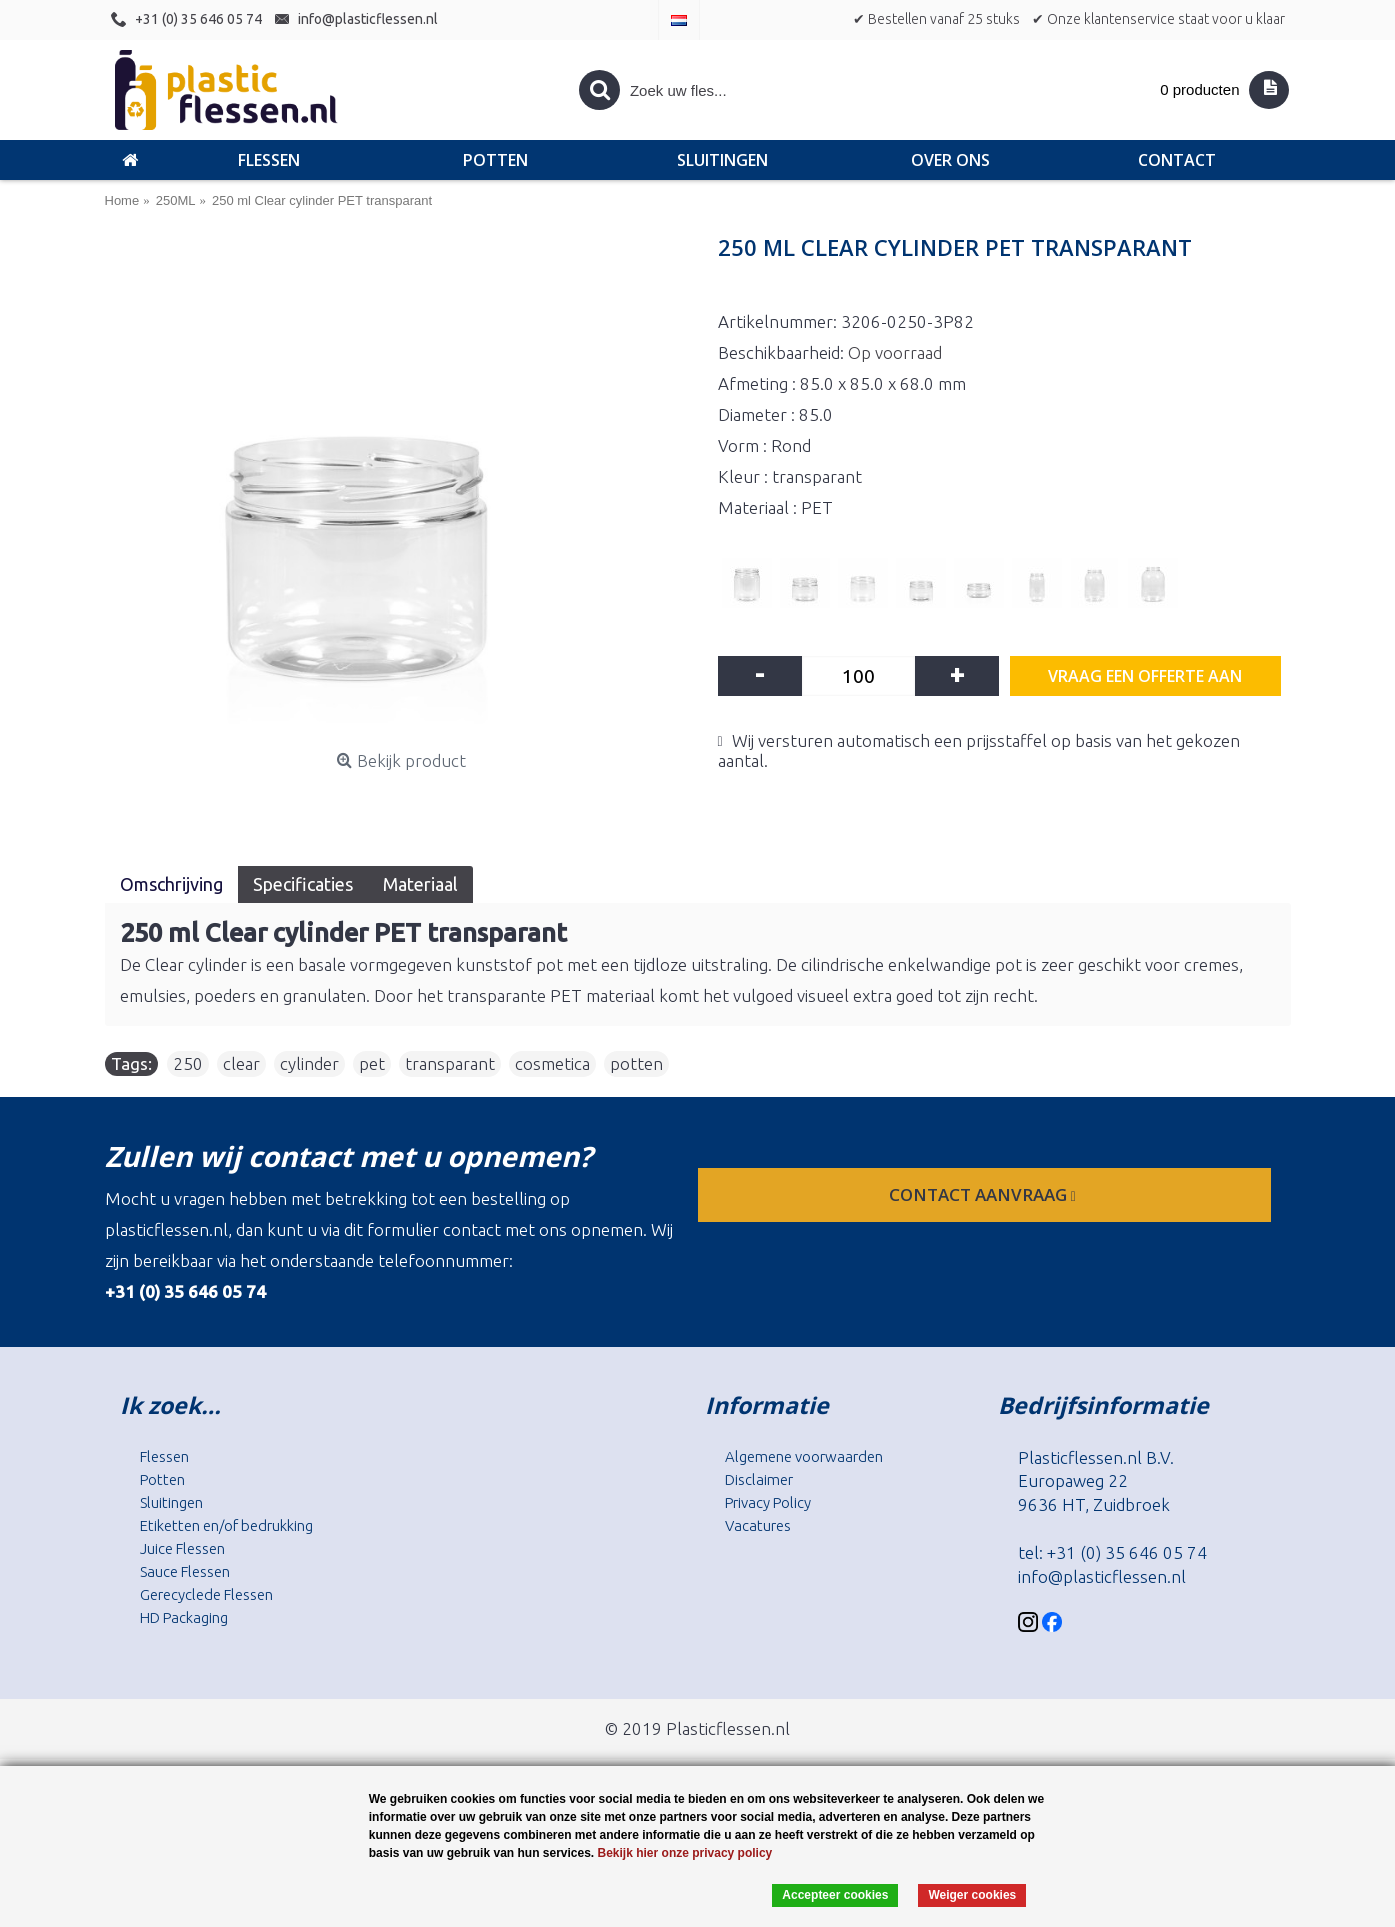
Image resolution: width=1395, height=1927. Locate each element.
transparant (450, 1063)
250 (188, 1063)
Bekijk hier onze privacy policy (685, 1853)
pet (372, 1063)
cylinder (309, 1063)
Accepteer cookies (835, 1895)
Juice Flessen (182, 1548)
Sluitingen (171, 1502)
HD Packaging (184, 1617)
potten (636, 1063)
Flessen (164, 1456)
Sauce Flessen (185, 1571)
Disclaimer (759, 1479)
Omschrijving (171, 884)
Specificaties (303, 884)
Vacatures (758, 1525)
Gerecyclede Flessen (206, 1594)
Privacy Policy (768, 1502)
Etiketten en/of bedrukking (226, 1525)
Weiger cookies (972, 1895)
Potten (162, 1479)
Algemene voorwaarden (804, 1456)
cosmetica (552, 1063)
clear (241, 1063)
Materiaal (420, 884)
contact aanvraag (984, 1194)
